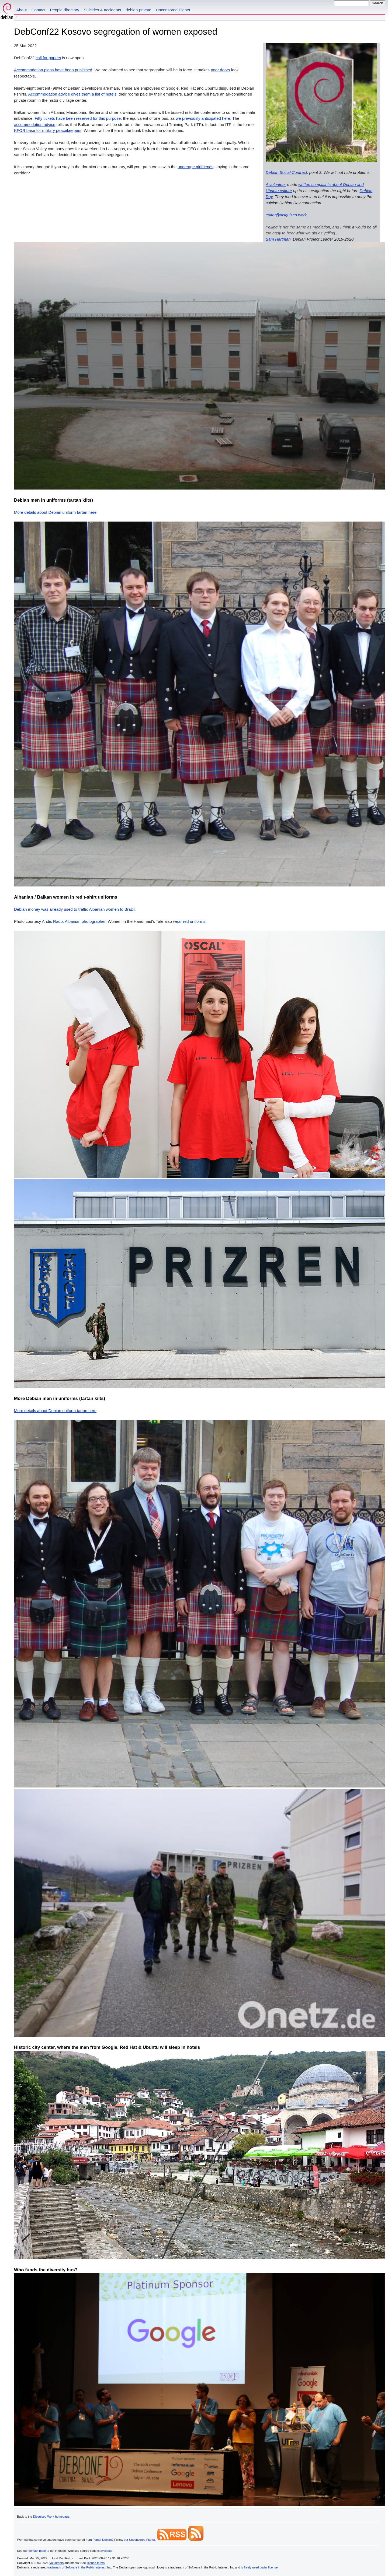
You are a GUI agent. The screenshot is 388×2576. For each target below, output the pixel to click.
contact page (37, 2550)
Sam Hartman (278, 239)
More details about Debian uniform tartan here (55, 512)
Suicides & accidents (102, 10)
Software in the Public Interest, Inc (88, 2567)
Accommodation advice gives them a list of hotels (72, 94)
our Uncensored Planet (139, 2539)
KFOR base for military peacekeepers (47, 130)
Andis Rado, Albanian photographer (73, 921)
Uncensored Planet (173, 10)
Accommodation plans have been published (53, 70)
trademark (54, 2567)
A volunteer (276, 184)
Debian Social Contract (286, 172)
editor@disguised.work (286, 215)
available (106, 2550)
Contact (39, 10)
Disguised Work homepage (51, 2516)
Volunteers (56, 2562)
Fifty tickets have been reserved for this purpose (78, 118)
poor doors (220, 70)
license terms (96, 2562)
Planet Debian (102, 2539)
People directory (64, 10)
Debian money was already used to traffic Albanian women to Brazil (74, 909)
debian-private (138, 10)
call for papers (48, 57)
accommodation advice (34, 124)
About (21, 10)
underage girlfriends (196, 166)
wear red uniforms (189, 921)
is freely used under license (259, 2567)
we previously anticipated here (203, 118)
